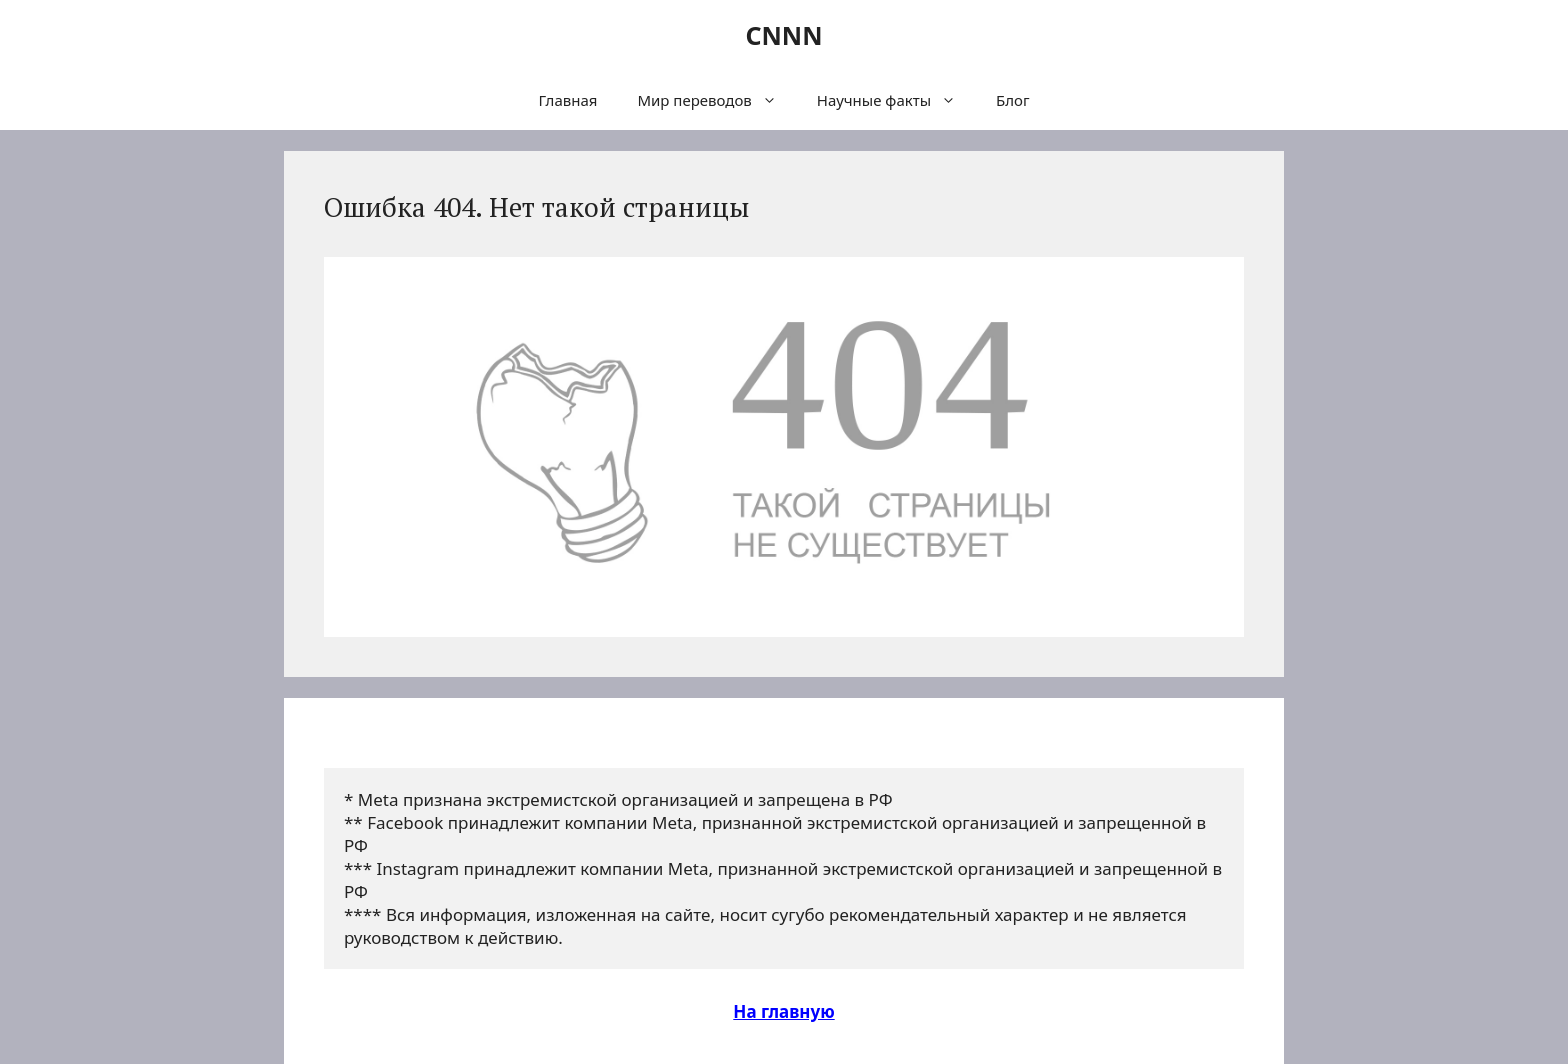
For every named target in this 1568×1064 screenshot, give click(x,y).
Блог (1013, 100)
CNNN (783, 35)
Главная (567, 100)
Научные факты (896, 100)
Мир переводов (716, 100)
